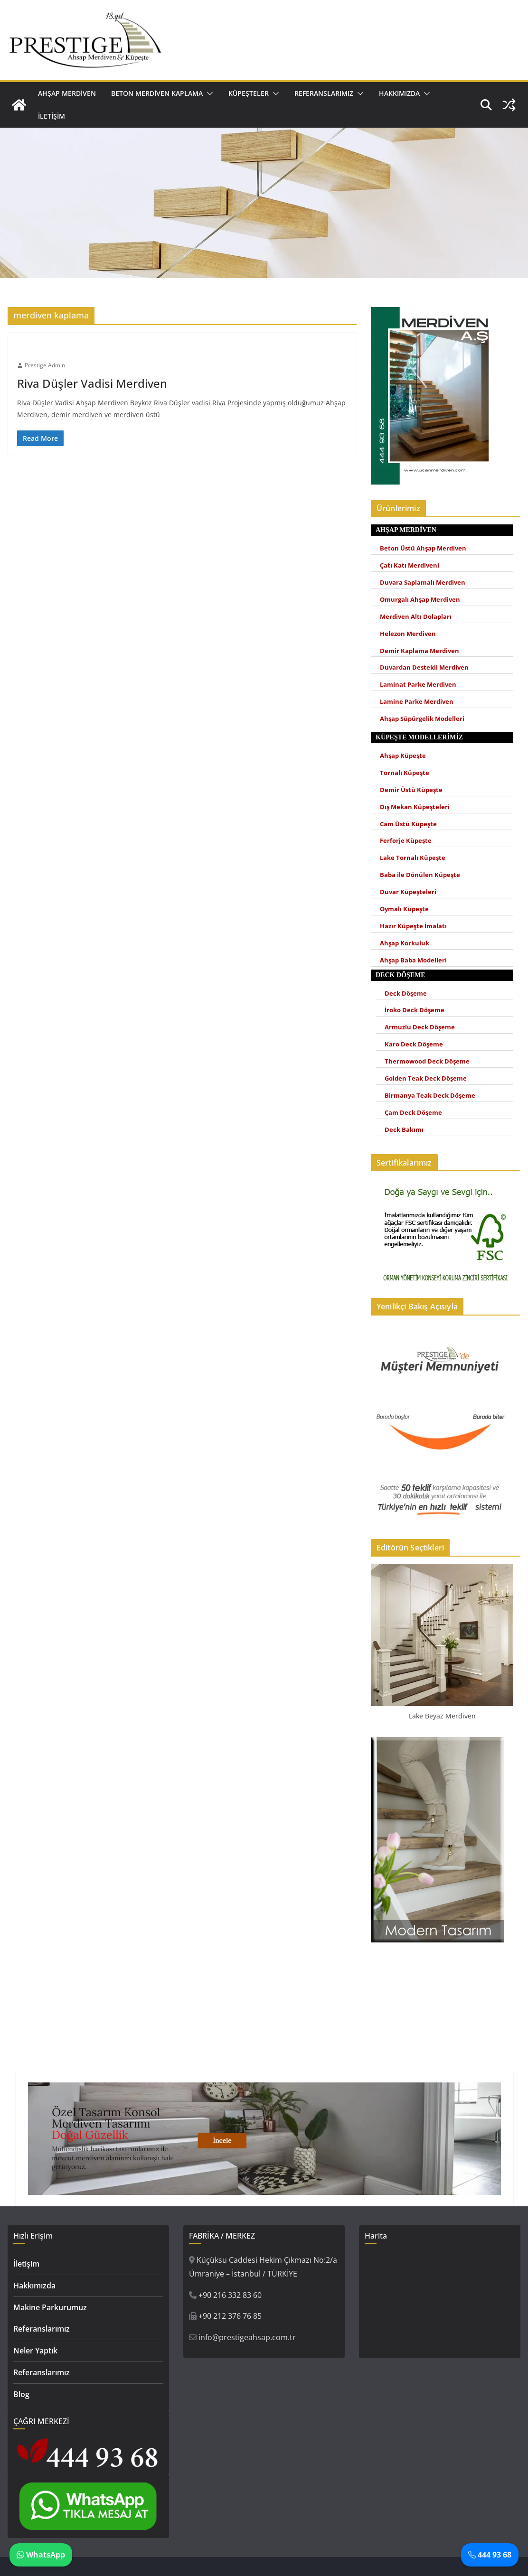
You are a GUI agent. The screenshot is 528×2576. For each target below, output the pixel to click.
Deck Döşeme (406, 993)
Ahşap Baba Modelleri (413, 960)
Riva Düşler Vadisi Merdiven (92, 383)
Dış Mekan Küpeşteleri (415, 807)
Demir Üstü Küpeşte (411, 790)
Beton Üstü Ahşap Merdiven (423, 548)
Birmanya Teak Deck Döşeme (430, 1096)
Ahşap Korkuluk (404, 943)
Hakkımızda (399, 93)
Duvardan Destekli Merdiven (424, 667)
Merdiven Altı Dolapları (416, 617)
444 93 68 (489, 2554)
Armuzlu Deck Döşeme (420, 1027)
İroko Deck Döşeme (414, 1010)
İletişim (51, 116)
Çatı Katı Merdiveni (409, 565)
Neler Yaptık (35, 2350)
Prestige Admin (45, 365)
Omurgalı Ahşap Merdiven (420, 600)
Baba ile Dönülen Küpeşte (420, 875)
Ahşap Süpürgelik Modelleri (422, 719)
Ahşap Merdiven (67, 93)
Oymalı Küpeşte (404, 909)
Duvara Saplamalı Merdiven (422, 583)
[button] (208, 93)
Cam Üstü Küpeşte (408, 824)
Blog (21, 2394)
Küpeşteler (248, 93)
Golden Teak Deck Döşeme (426, 1078)
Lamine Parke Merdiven (416, 702)
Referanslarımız (323, 93)
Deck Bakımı (404, 1130)
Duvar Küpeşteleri (408, 892)
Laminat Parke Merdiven (418, 685)
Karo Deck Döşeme (414, 1044)
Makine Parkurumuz (50, 2307)
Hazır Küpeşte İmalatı (413, 926)
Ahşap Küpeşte (403, 756)
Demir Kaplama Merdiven (419, 651)
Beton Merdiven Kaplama (157, 93)
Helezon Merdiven (408, 634)
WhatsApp (41, 2554)
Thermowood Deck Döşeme (427, 1061)
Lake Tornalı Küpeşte (412, 858)
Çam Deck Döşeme (413, 1113)
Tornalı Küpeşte (404, 773)
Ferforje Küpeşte (406, 841)
